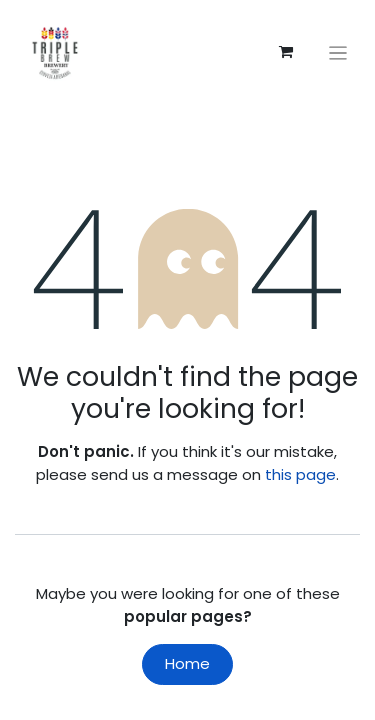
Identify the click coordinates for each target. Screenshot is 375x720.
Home (187, 663)
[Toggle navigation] (338, 52)
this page (300, 474)
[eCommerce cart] (286, 52)
